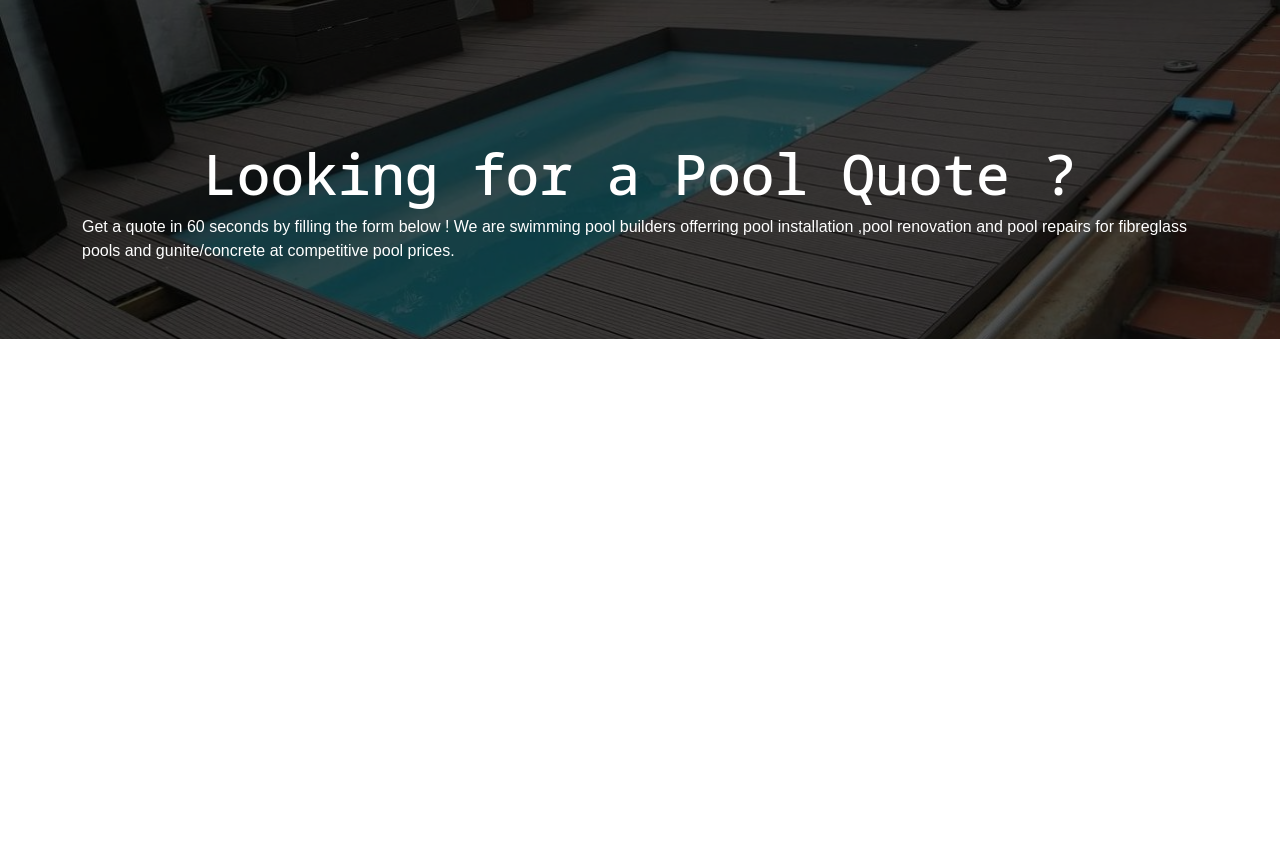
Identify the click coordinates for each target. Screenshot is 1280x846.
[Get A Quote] (633, 589)
